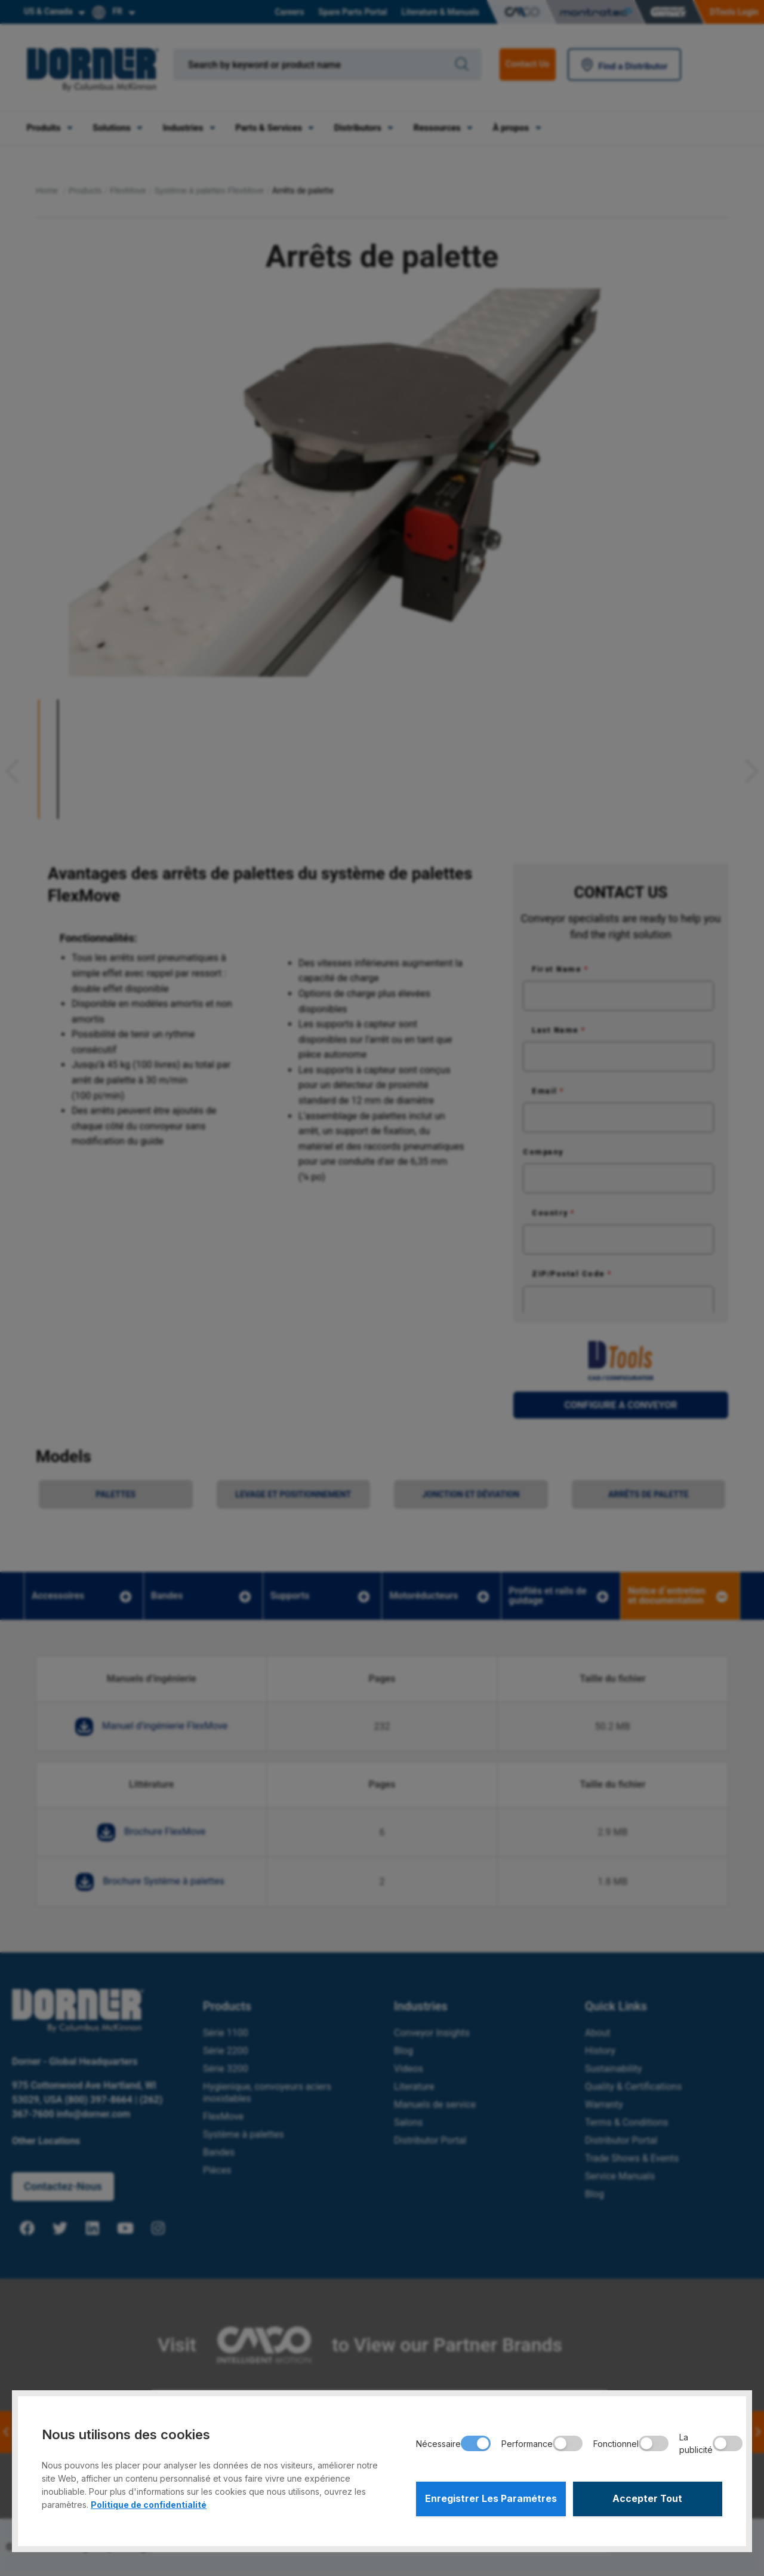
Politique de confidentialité (149, 2505)
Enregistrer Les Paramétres (491, 2499)
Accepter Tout (647, 2499)
